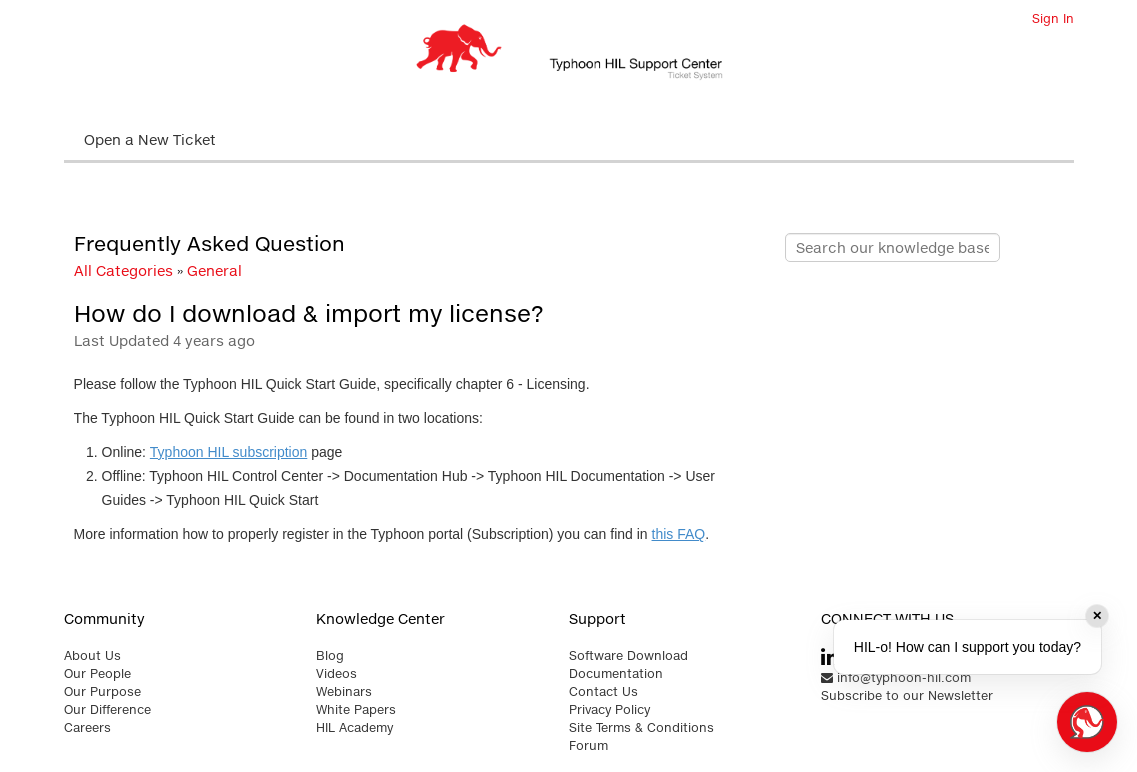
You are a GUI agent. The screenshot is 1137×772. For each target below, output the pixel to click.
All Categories (123, 270)
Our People (97, 673)
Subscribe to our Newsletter (907, 695)
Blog (330, 655)
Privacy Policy (609, 709)
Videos (336, 673)
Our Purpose (102, 691)
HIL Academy (354, 727)
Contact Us (603, 691)
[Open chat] (1087, 722)
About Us (92, 655)
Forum (588, 745)
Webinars (344, 691)
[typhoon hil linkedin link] (829, 658)
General (214, 270)
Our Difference (107, 709)
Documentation (616, 673)
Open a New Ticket (150, 139)
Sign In (1053, 18)
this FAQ (679, 534)
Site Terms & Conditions (641, 727)
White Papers (356, 709)
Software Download (628, 655)
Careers (87, 727)
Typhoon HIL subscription (228, 452)
